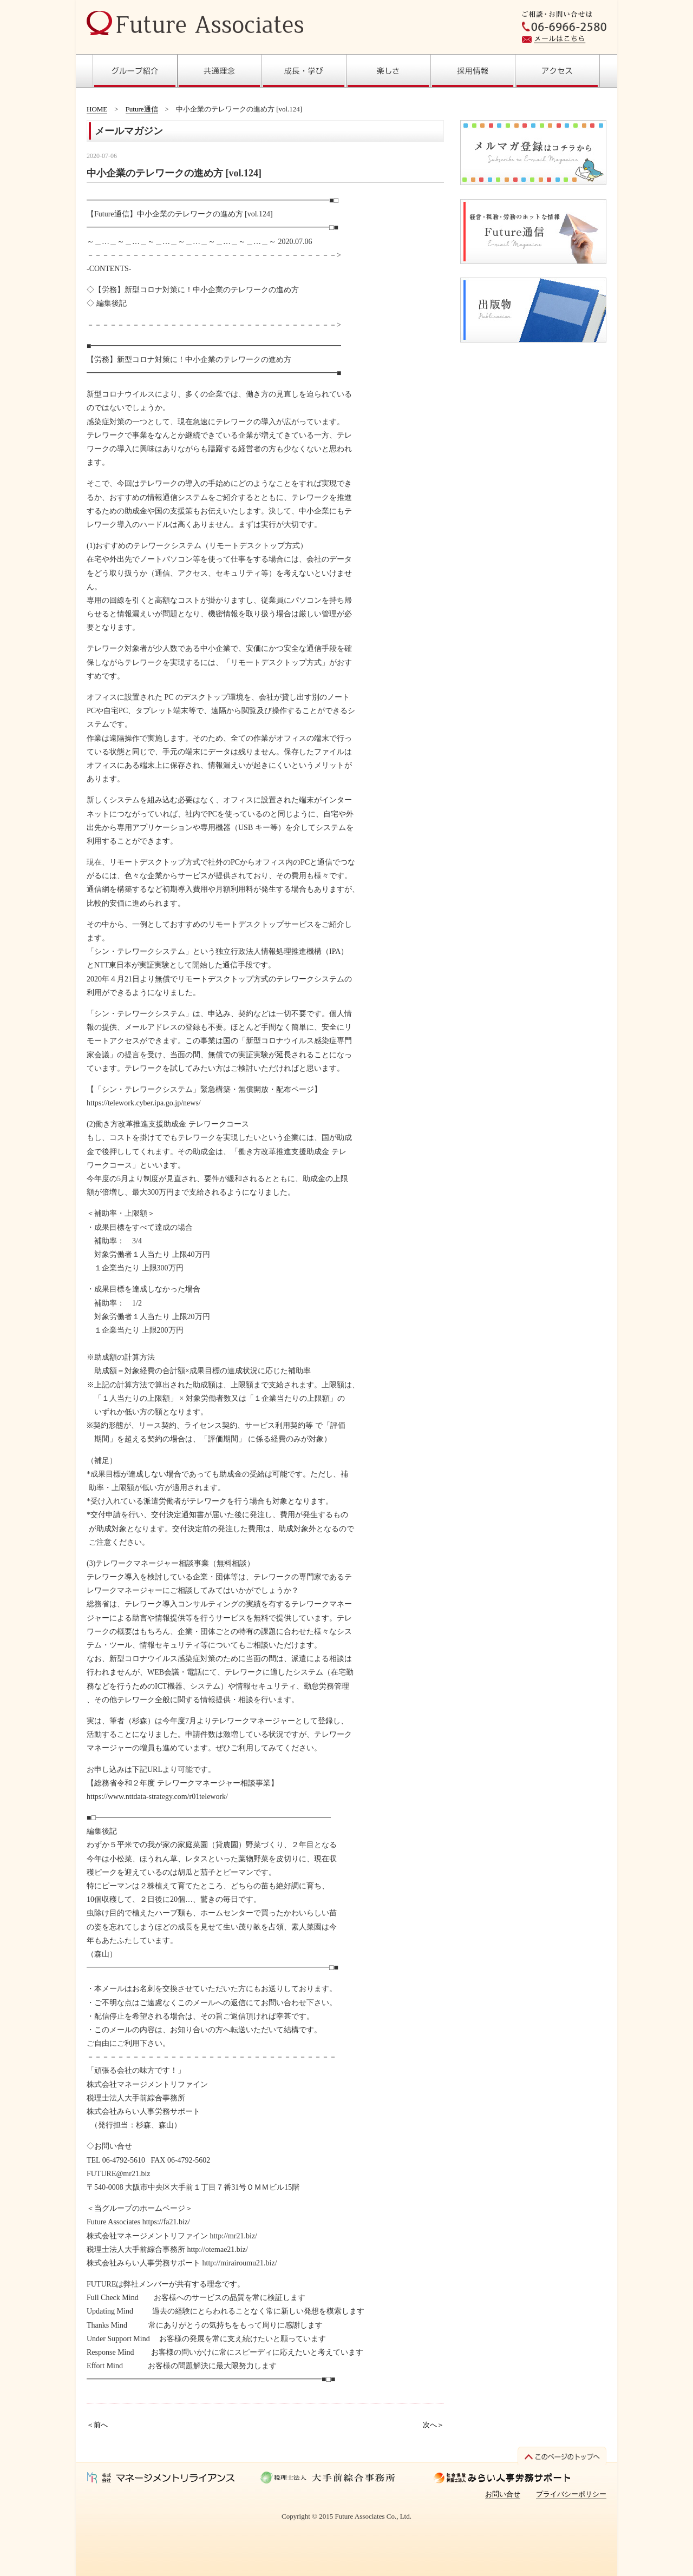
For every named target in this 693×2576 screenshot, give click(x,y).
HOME (97, 109)
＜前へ (97, 2425)
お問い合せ (502, 2494)
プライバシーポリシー (571, 2494)
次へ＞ (433, 2425)
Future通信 (142, 109)
